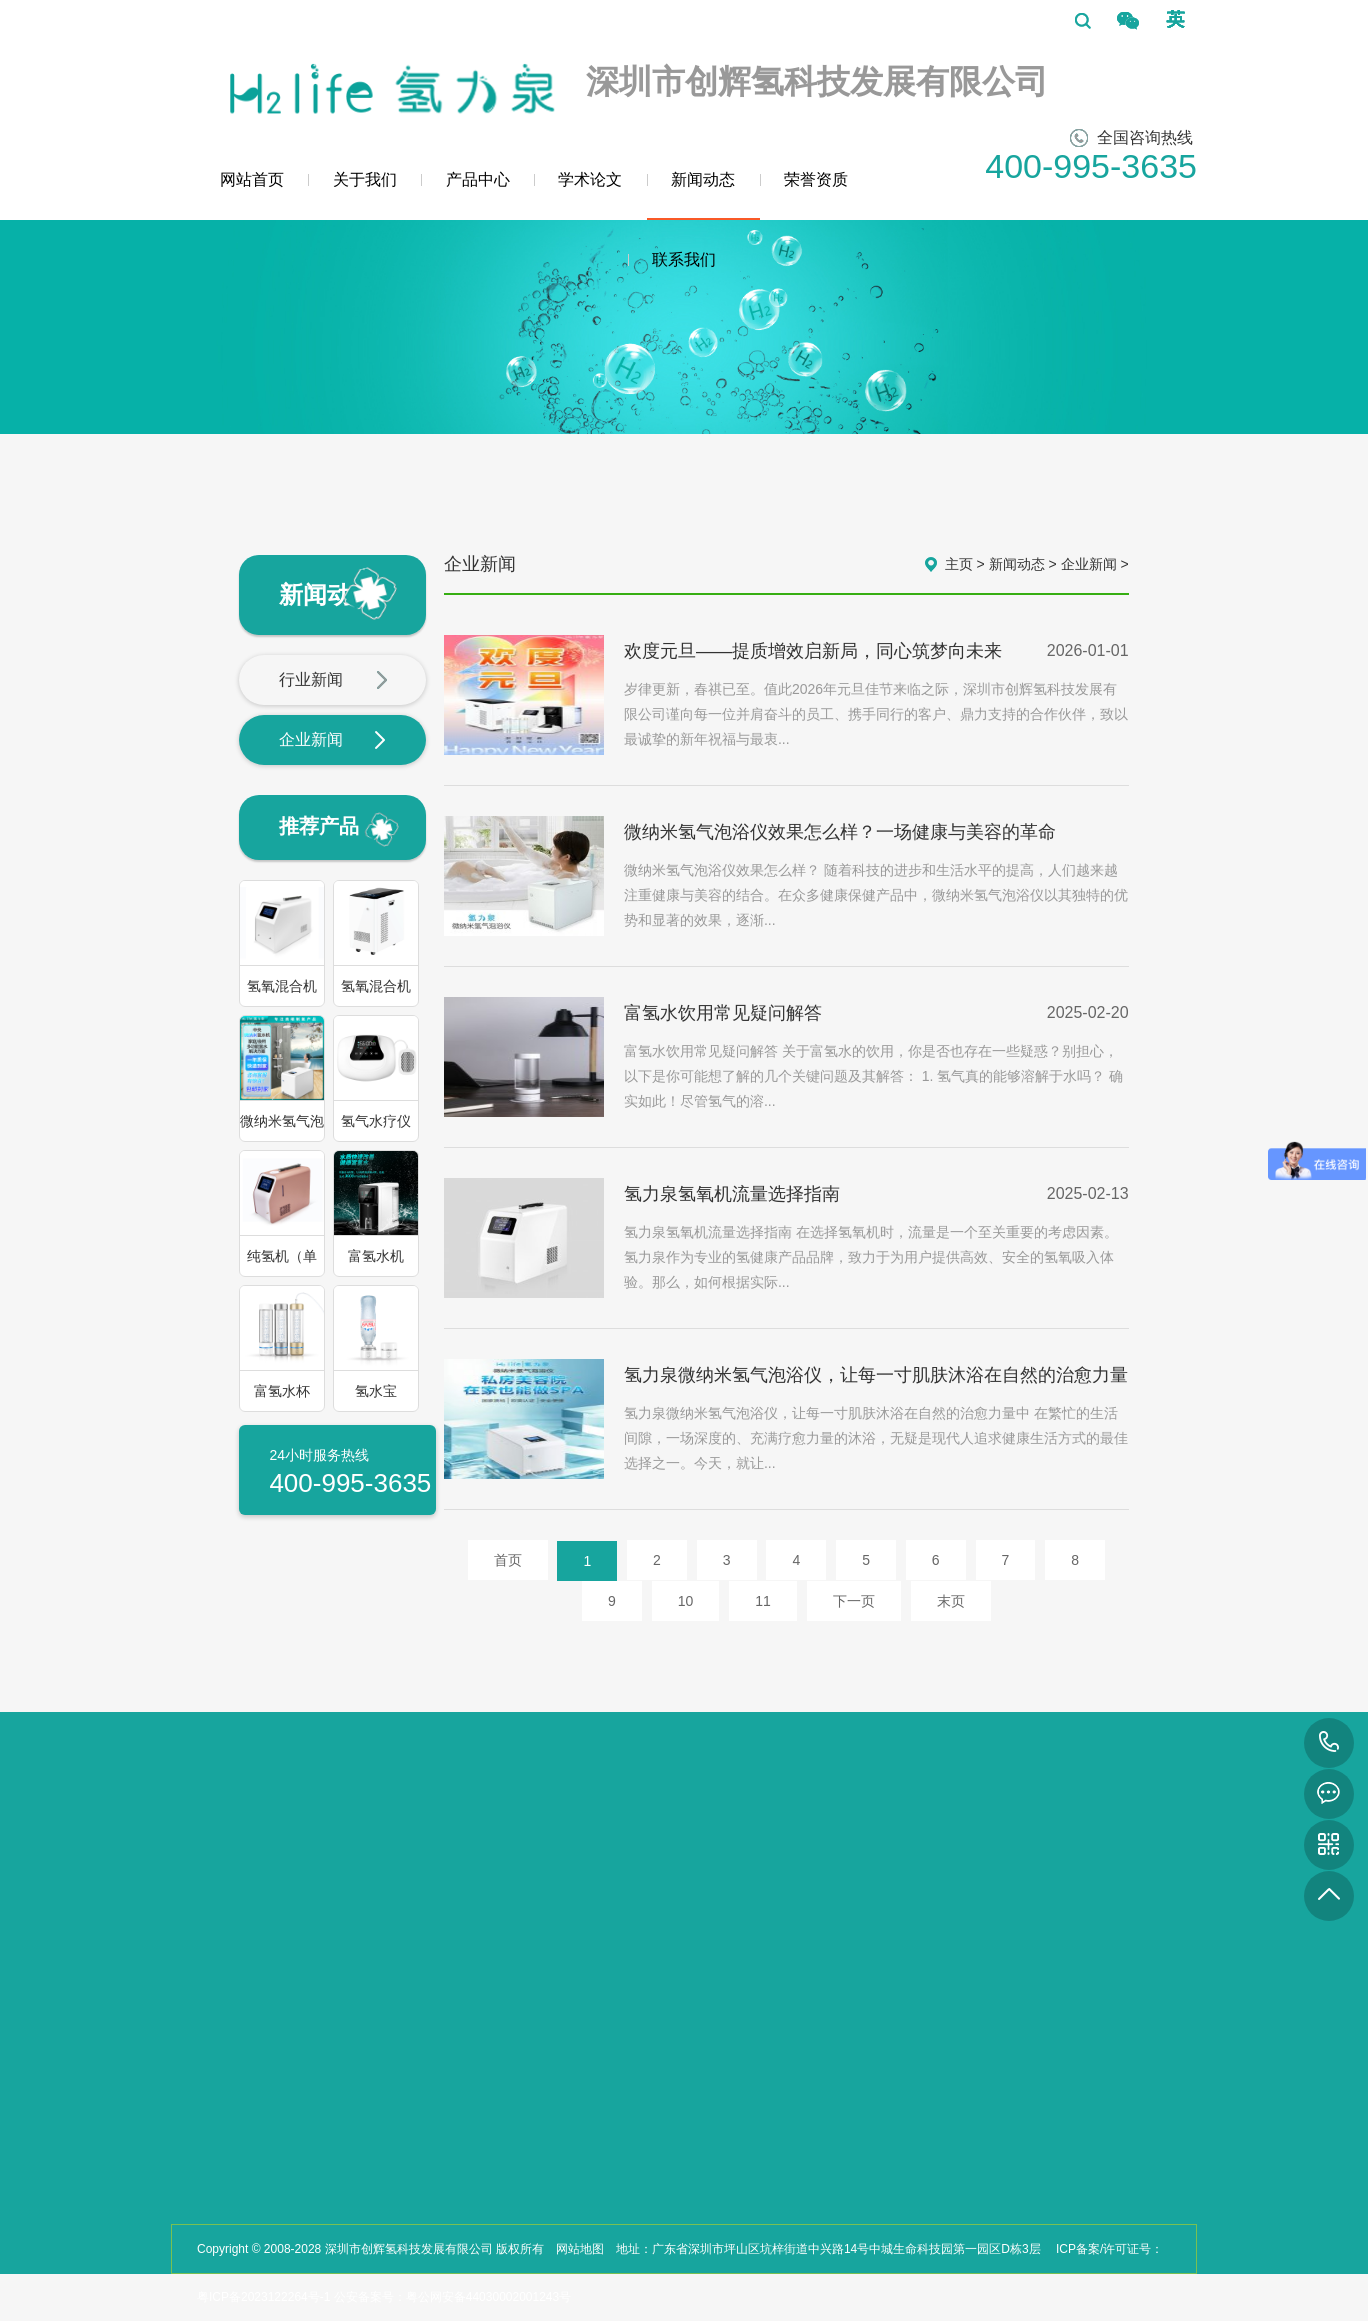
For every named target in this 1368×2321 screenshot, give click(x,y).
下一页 (854, 1601)
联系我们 (684, 259)
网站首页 (252, 179)
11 (763, 1601)
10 (686, 1601)
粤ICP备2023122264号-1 (263, 2297)
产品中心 (478, 179)
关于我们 (365, 179)
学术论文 (590, 179)
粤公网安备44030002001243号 (488, 2297)
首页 (508, 1560)
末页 (951, 1601)
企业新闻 (333, 741)
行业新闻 (333, 681)
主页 (959, 564)
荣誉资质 (816, 179)
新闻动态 (703, 195)
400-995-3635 (1329, 1743)
